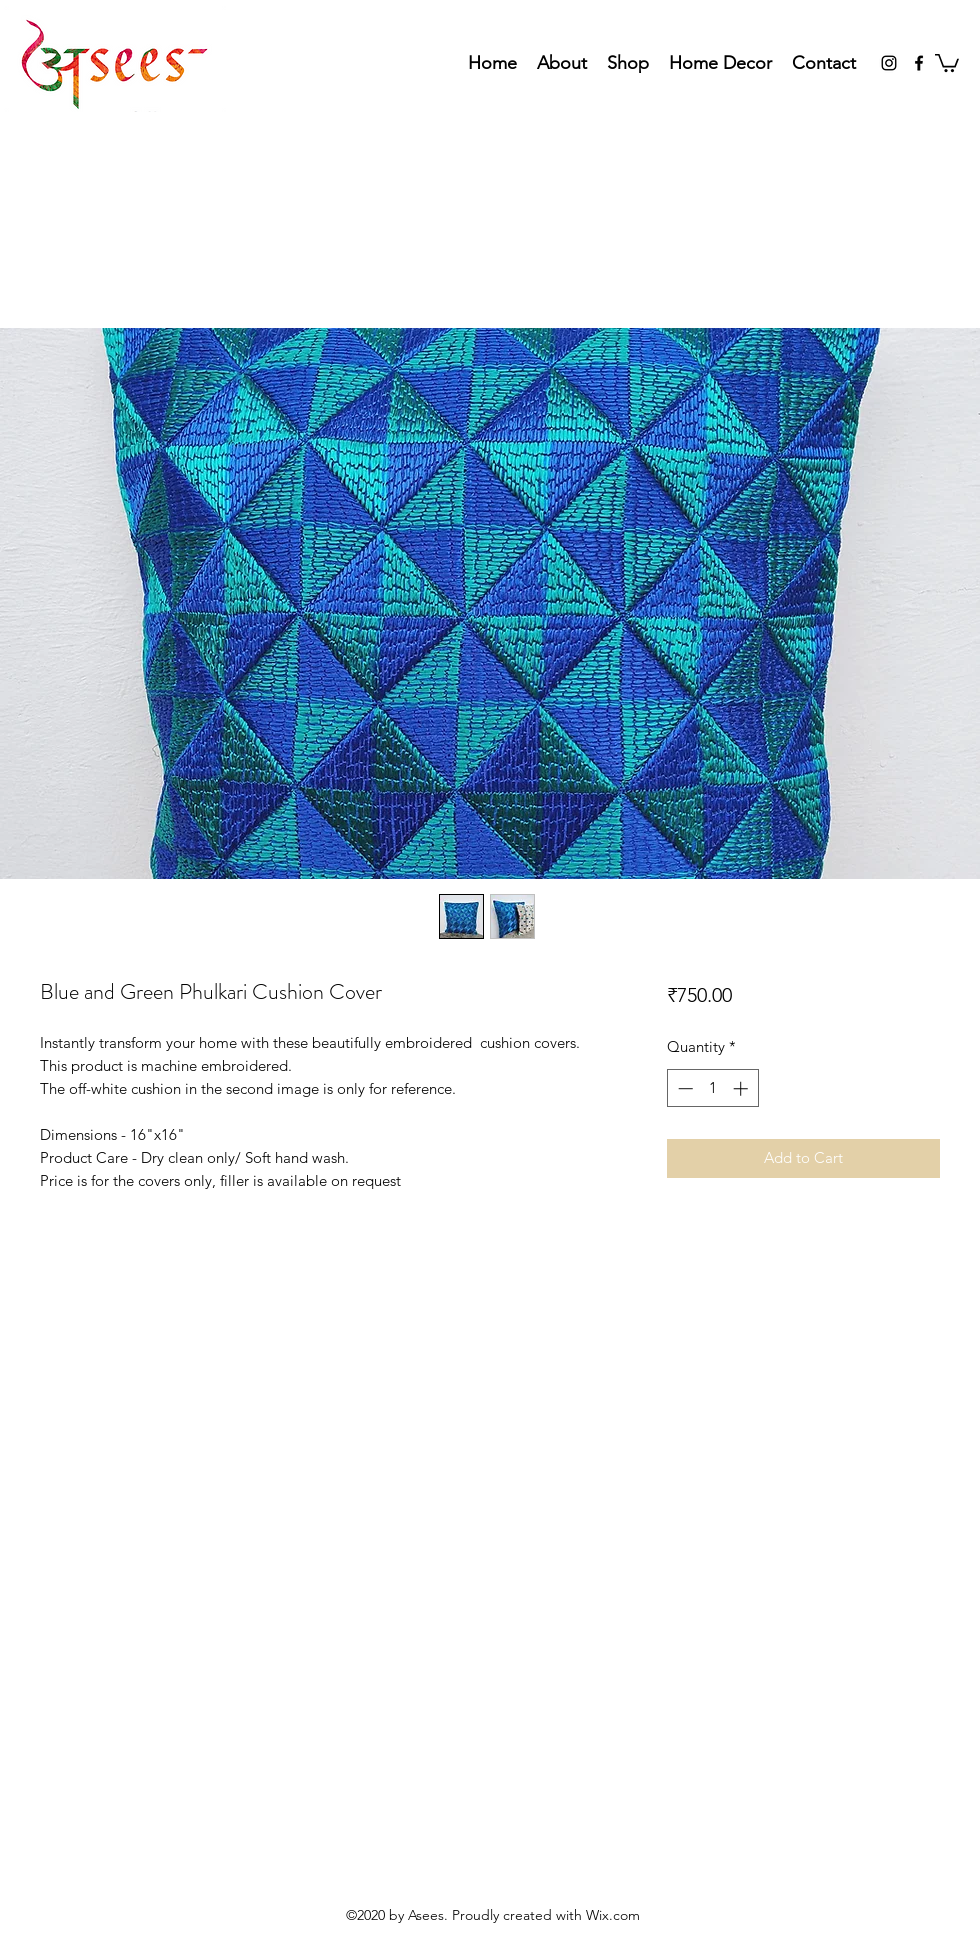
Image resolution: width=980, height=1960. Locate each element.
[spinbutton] (712, 1088)
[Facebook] (919, 63)
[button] (947, 62)
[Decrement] (683, 1088)
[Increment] (742, 1088)
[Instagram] (889, 63)
